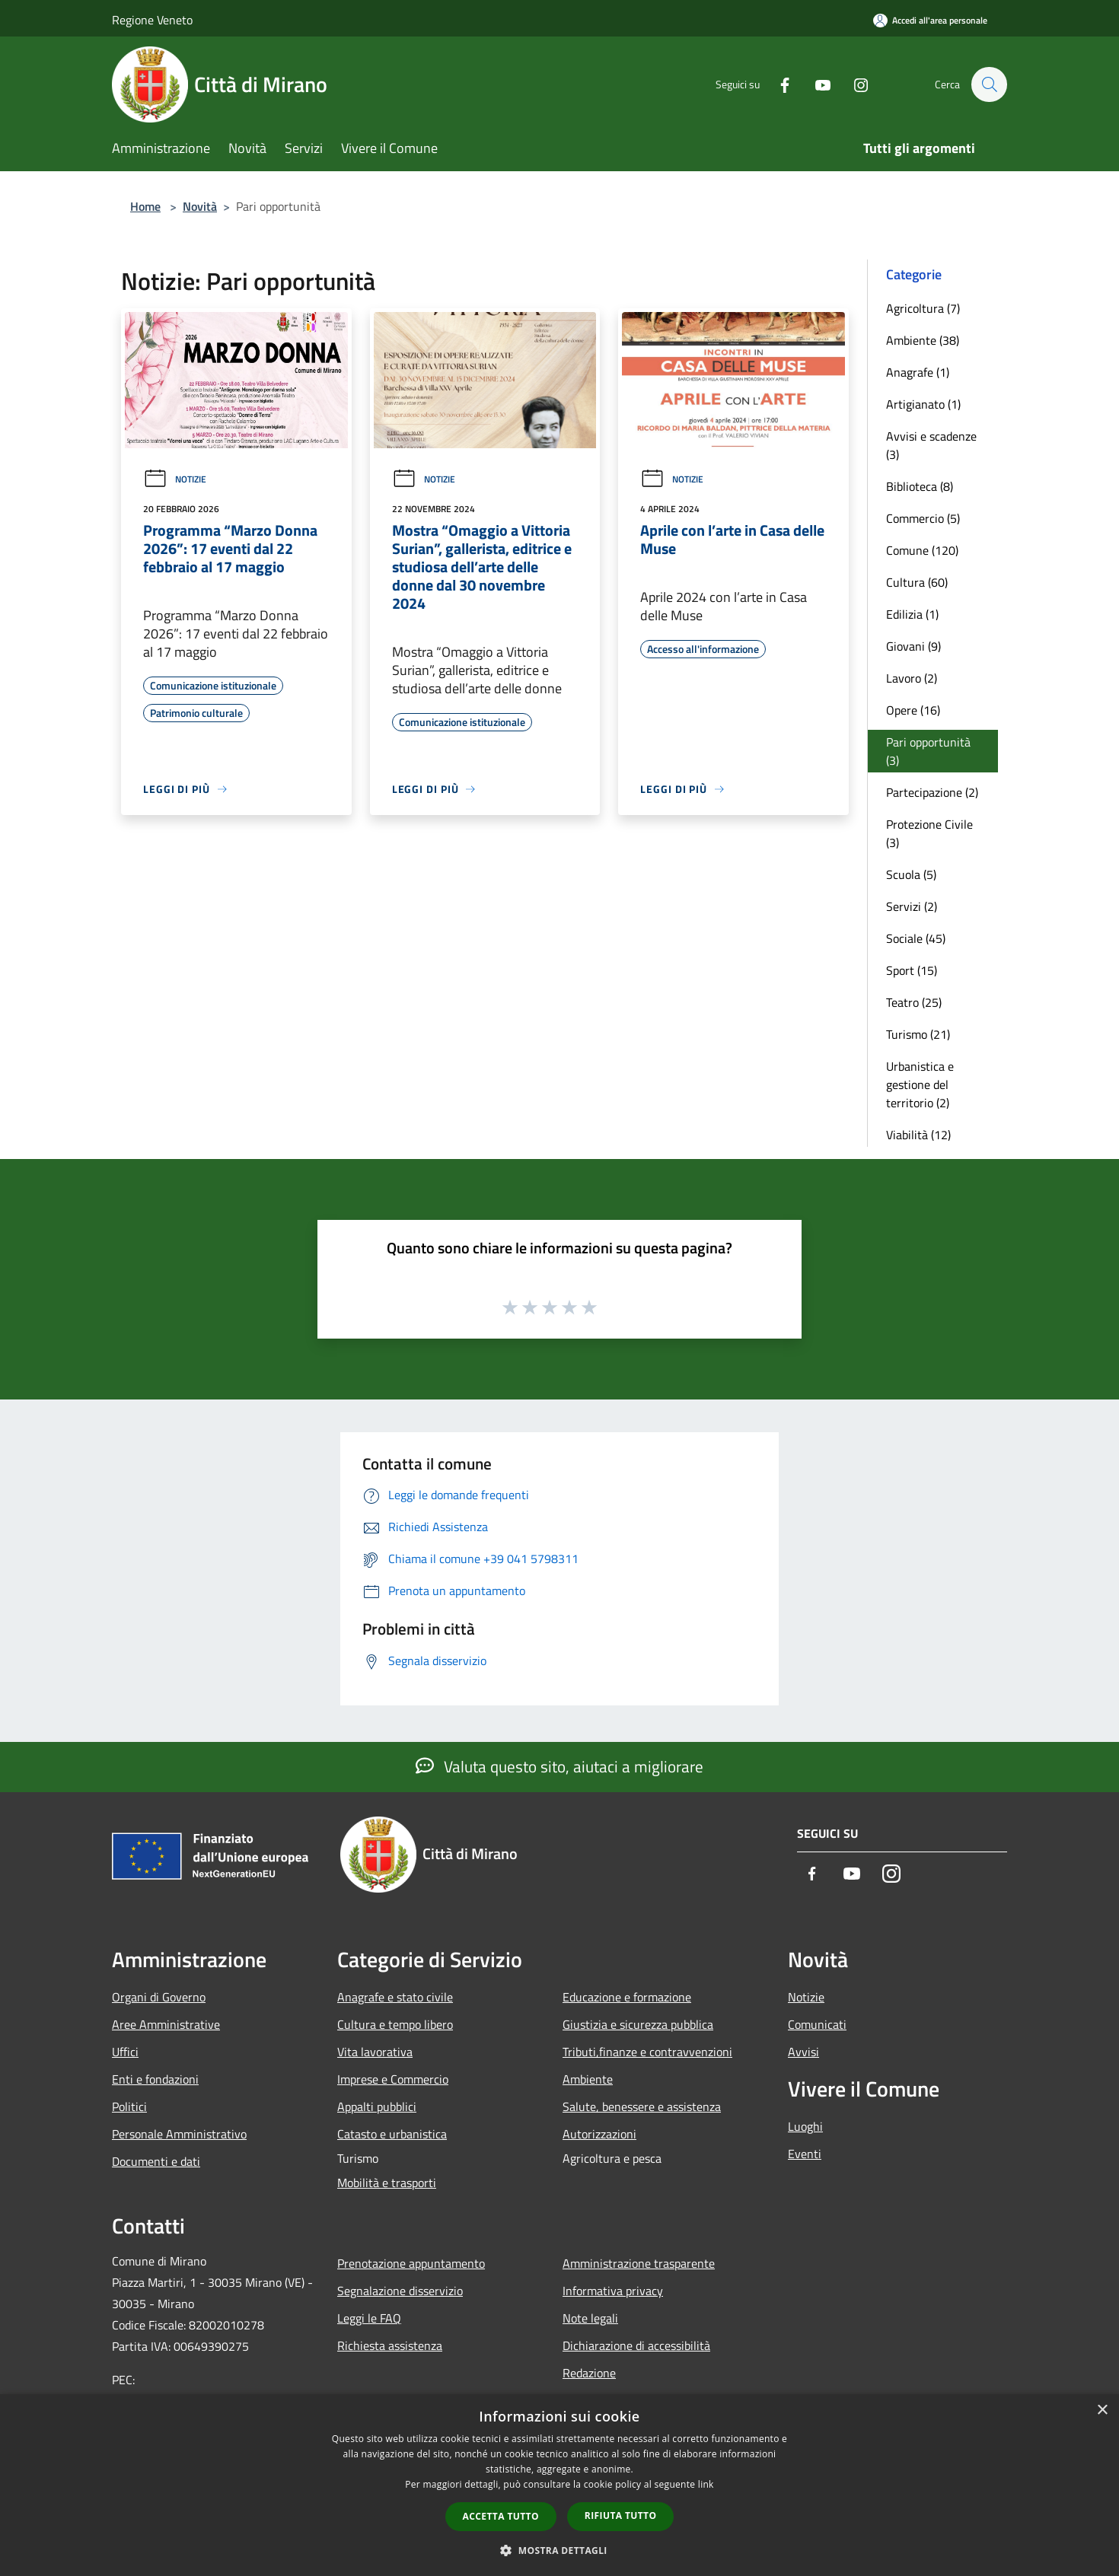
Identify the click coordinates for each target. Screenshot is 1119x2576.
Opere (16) (913, 710)
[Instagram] (853, 84)
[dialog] (559, 2485)
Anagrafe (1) (917, 372)
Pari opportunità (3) (928, 751)
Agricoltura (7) (923, 308)
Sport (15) (911, 970)
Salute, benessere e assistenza (642, 2106)
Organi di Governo (159, 1997)
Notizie (174, 479)
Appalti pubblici (376, 2106)
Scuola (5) (911, 874)
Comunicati (817, 2024)
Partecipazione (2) (932, 792)
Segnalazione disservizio (400, 2290)
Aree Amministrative (166, 2024)
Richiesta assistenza (389, 2345)
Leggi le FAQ (369, 2318)
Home (145, 206)
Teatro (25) (914, 1002)
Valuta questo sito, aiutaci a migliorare (559, 1766)
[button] (559, 2550)
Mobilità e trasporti (386, 2182)
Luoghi (805, 2126)
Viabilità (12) (918, 1135)
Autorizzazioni (599, 2134)
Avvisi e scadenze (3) (931, 445)
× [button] (1102, 2410)
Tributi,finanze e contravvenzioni (647, 2052)
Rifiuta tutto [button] (621, 2515)
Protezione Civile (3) (929, 833)
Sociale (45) (915, 938)
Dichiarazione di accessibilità (636, 2345)
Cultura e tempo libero (395, 2024)
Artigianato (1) (923, 404)
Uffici (125, 2052)
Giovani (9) (913, 646)
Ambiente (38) (922, 340)
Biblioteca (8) (919, 486)
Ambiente (588, 2079)
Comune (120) (922, 550)
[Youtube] (815, 84)
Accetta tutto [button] (501, 2516)
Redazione (589, 2373)
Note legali (590, 2318)
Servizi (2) (911, 906)
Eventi (804, 2154)
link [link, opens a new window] (706, 2484)
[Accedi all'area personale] (930, 20)
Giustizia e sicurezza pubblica (638, 2024)
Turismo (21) (918, 1034)
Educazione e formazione (627, 1997)
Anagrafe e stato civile (395, 1997)
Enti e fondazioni (155, 2079)
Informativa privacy (613, 2290)
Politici (129, 2106)
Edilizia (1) (912, 614)
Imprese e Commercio (392, 2079)
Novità (200, 206)
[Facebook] (777, 84)
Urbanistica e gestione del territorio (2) (920, 1084)
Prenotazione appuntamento (411, 2263)
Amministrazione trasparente (639, 2263)
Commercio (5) (923, 518)
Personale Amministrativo (179, 2134)
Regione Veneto (152, 20)
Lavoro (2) (911, 678)
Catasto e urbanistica (392, 2134)
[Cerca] (989, 84)
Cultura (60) (917, 582)
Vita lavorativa (375, 2052)
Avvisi (803, 2052)
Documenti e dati (156, 2161)
